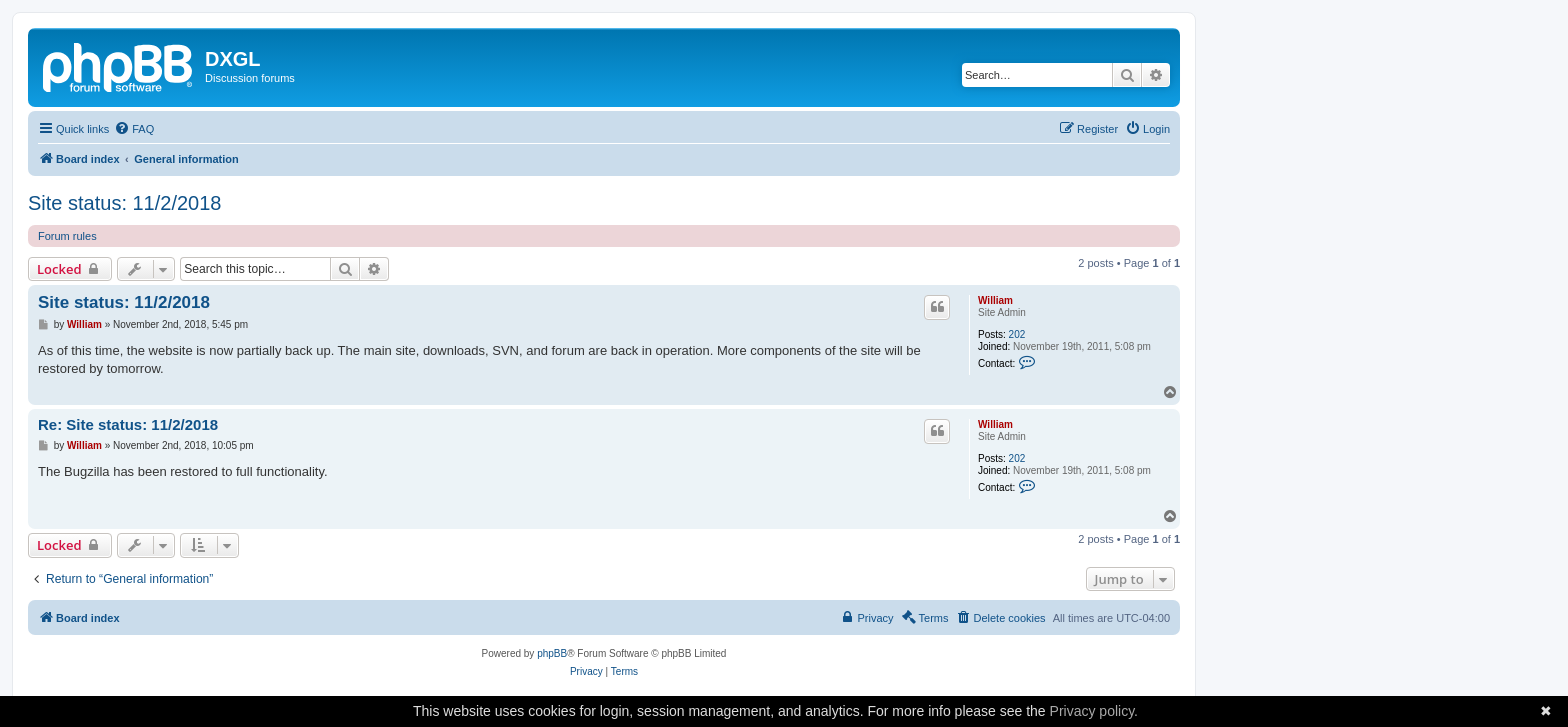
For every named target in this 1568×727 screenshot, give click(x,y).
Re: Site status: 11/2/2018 (128, 424)
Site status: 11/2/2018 (124, 203)
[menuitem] (134, 129)
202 (1017, 334)
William (995, 300)
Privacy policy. (1094, 711)
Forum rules (67, 236)
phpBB (552, 653)
